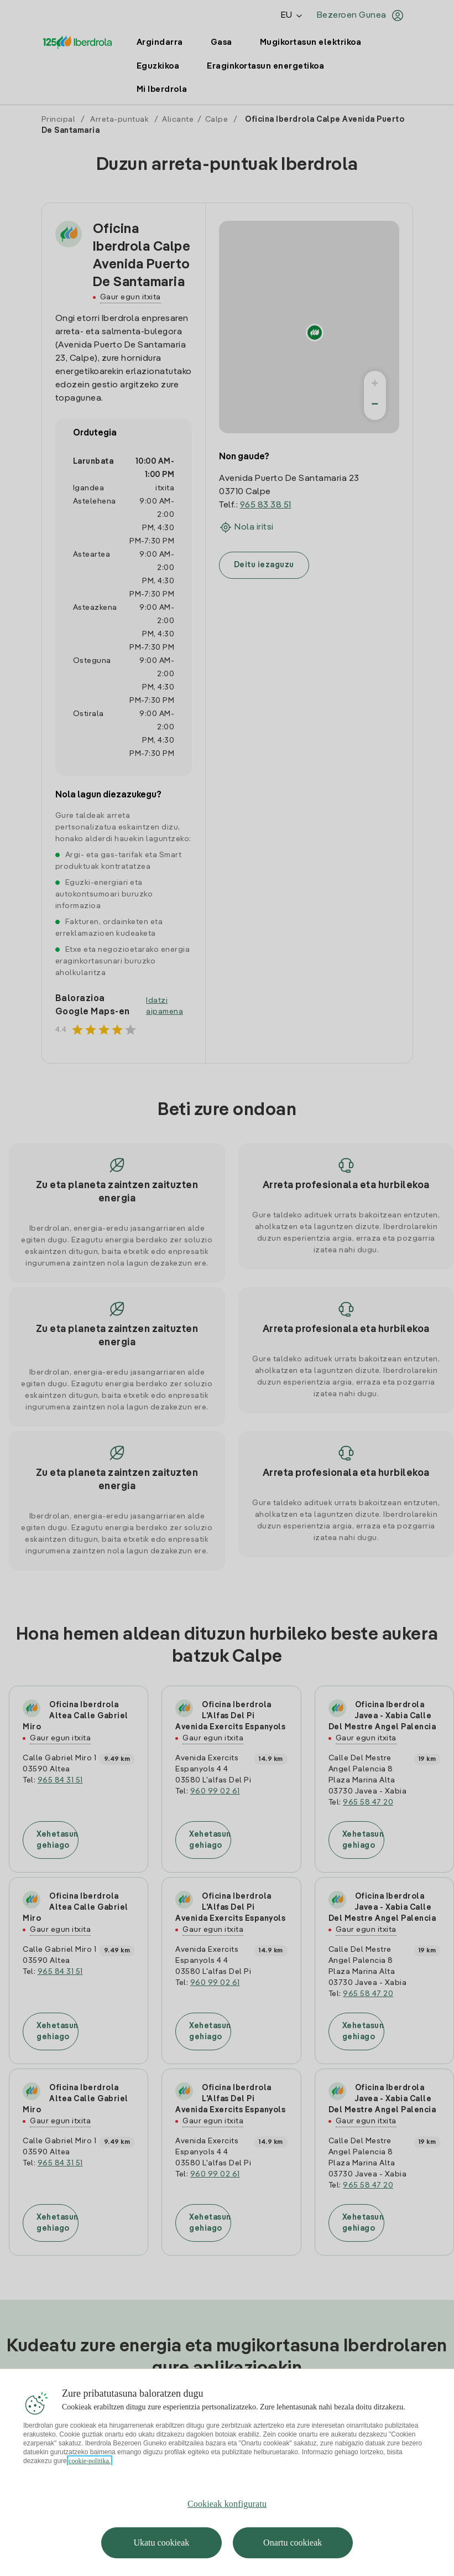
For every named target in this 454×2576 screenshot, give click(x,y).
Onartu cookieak (292, 2542)
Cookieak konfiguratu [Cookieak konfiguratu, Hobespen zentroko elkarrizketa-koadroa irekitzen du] (227, 2503)
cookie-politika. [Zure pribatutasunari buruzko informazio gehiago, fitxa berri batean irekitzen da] (90, 2461)
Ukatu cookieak (161, 2542)
